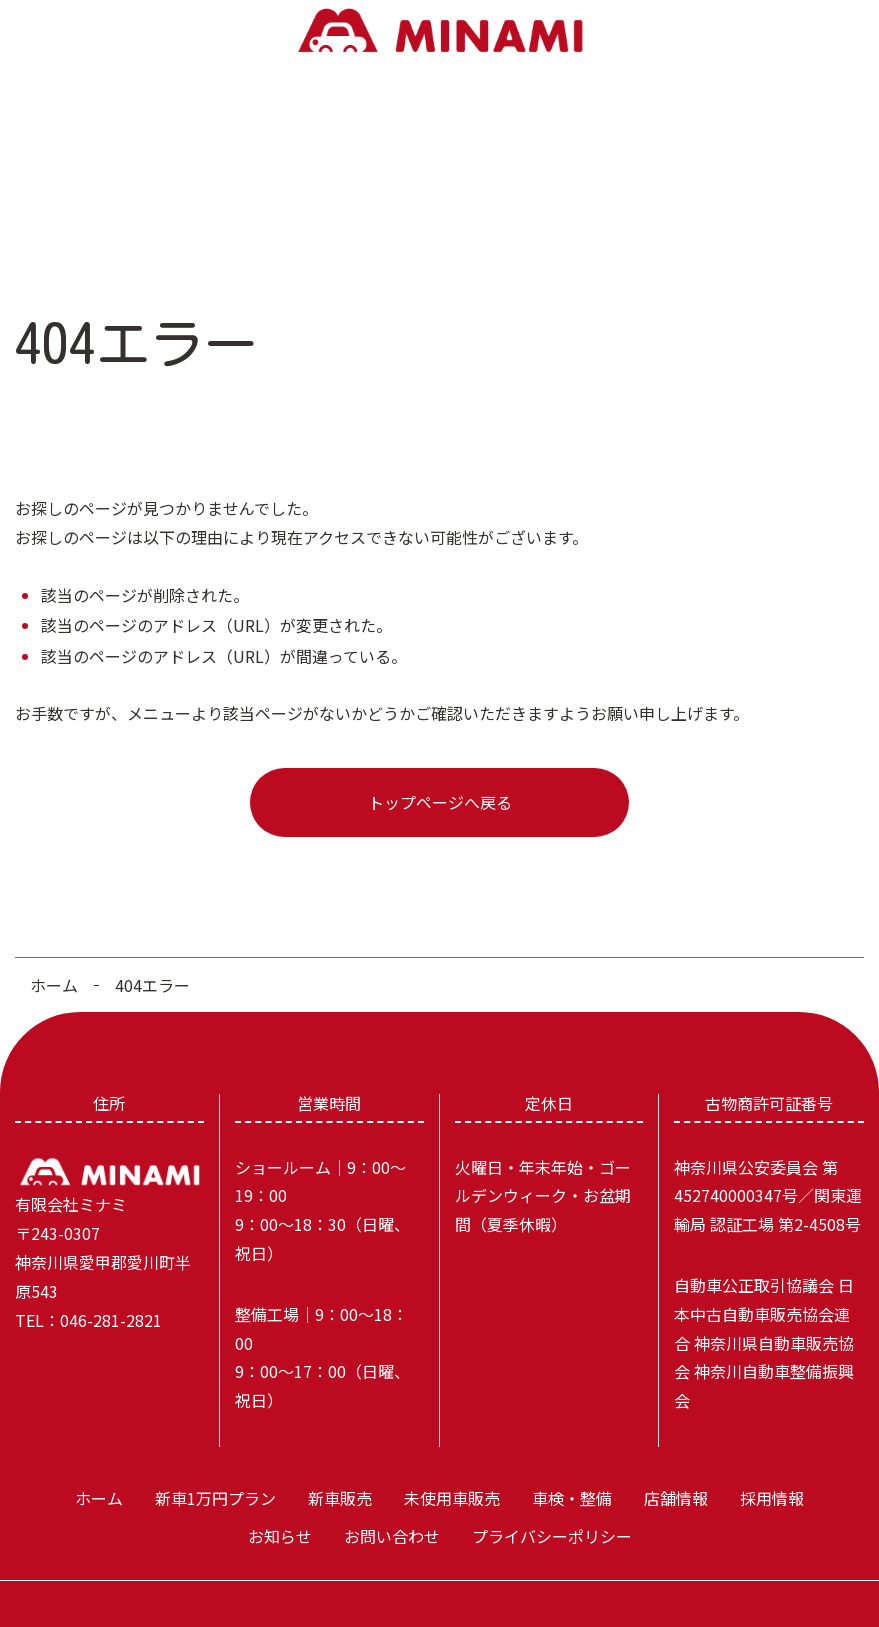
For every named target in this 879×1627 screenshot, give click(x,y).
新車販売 (255, 144)
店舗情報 (545, 144)
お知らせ (710, 144)
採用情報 (627, 144)
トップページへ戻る (440, 764)
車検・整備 (456, 144)
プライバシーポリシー (552, 1499)
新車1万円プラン (142, 144)
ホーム (46, 144)
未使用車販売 (354, 144)
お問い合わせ (808, 144)
